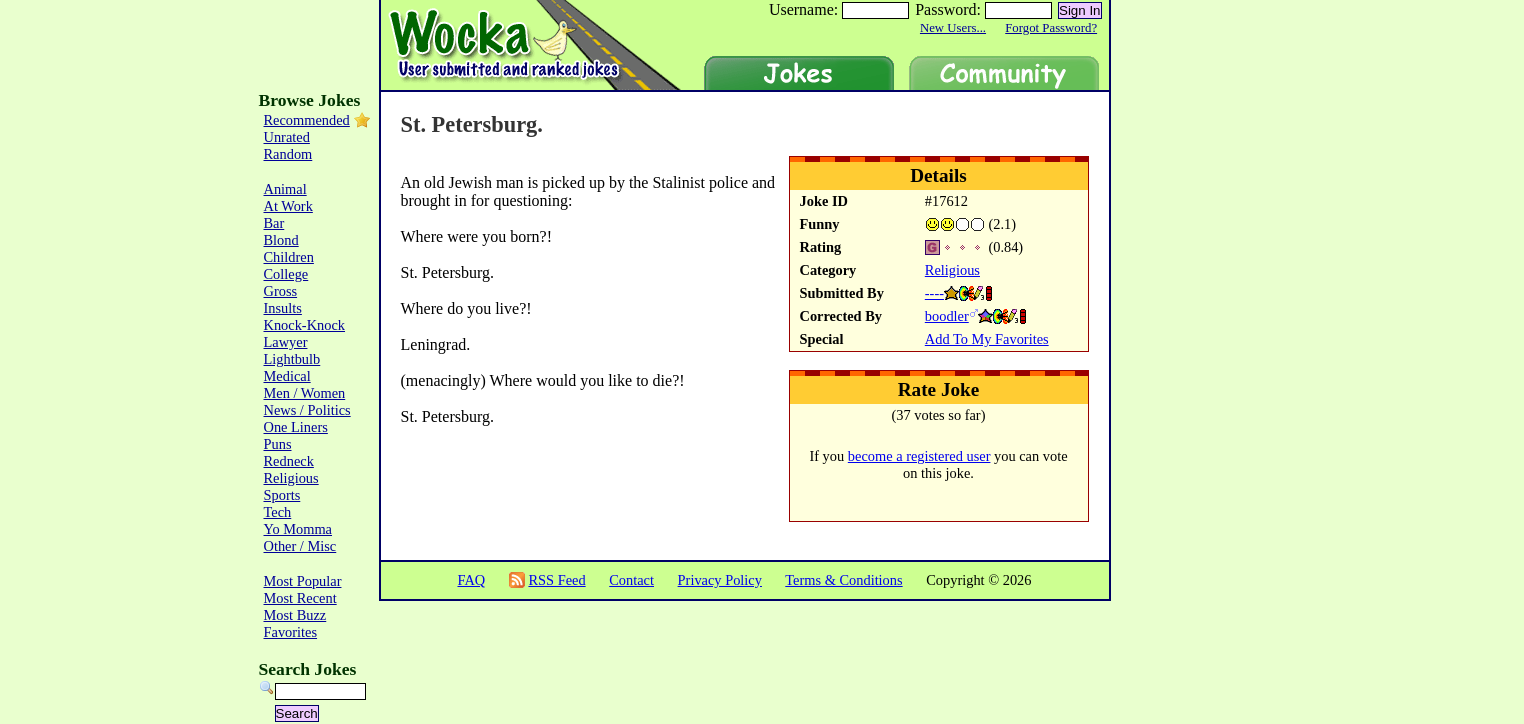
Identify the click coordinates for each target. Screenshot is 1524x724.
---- (934, 293)
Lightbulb (292, 359)
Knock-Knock (305, 325)
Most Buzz (295, 615)
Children (289, 257)
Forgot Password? (1051, 28)
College (286, 274)
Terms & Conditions (843, 580)
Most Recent (300, 598)
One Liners (296, 427)
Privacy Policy (720, 580)
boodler (947, 316)
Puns (278, 444)
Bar (274, 223)
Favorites (291, 632)
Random (288, 154)
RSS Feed (556, 580)
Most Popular (303, 581)
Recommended (307, 120)
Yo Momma (298, 529)
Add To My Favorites (987, 339)
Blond (281, 240)
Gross (281, 291)
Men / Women (305, 393)
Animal (285, 189)
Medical (287, 376)
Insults (283, 308)
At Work (288, 206)
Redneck (289, 461)
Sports (282, 495)
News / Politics (307, 410)
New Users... (953, 28)
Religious (952, 270)
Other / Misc (300, 546)
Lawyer (286, 342)
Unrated (287, 137)
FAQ (471, 580)
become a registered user (919, 456)
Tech (278, 512)
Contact (631, 580)
